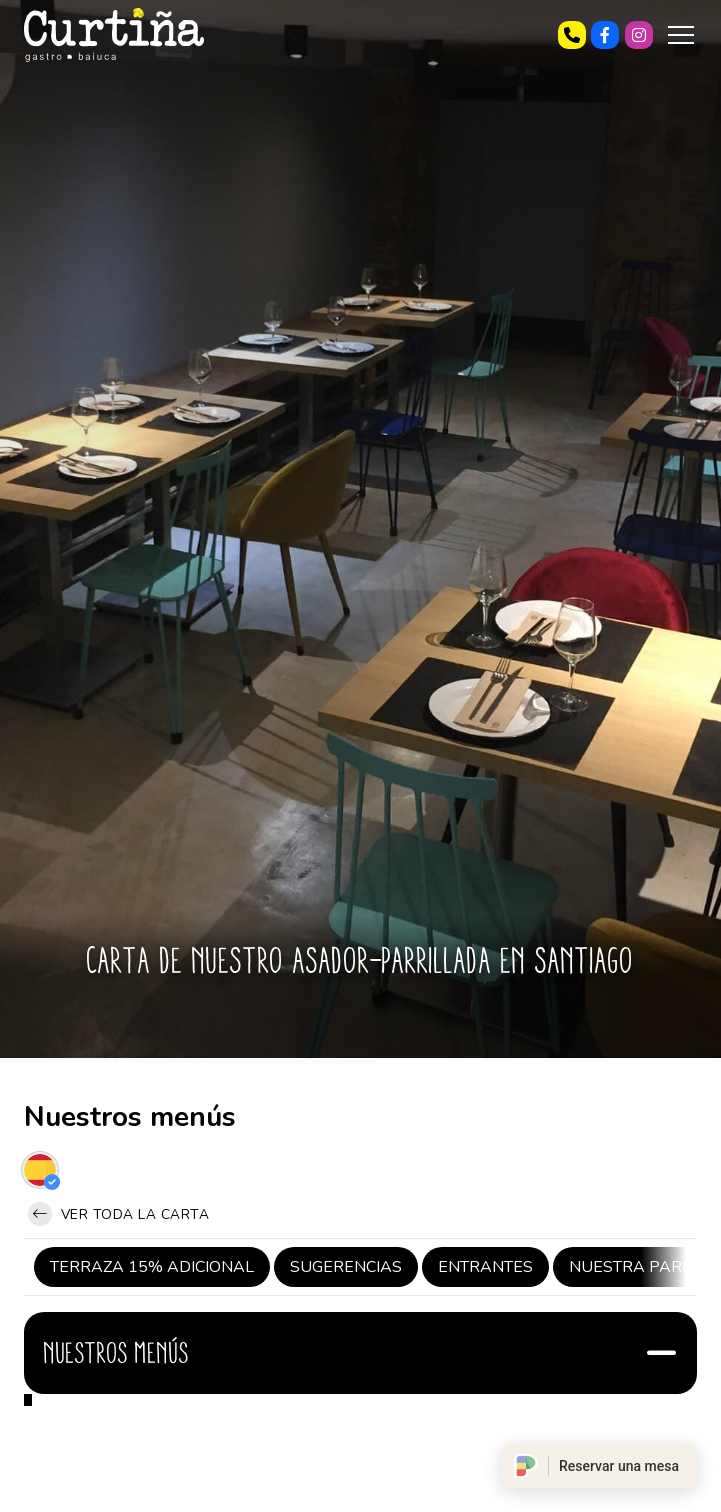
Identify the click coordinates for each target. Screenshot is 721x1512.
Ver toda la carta (118, 1214)
